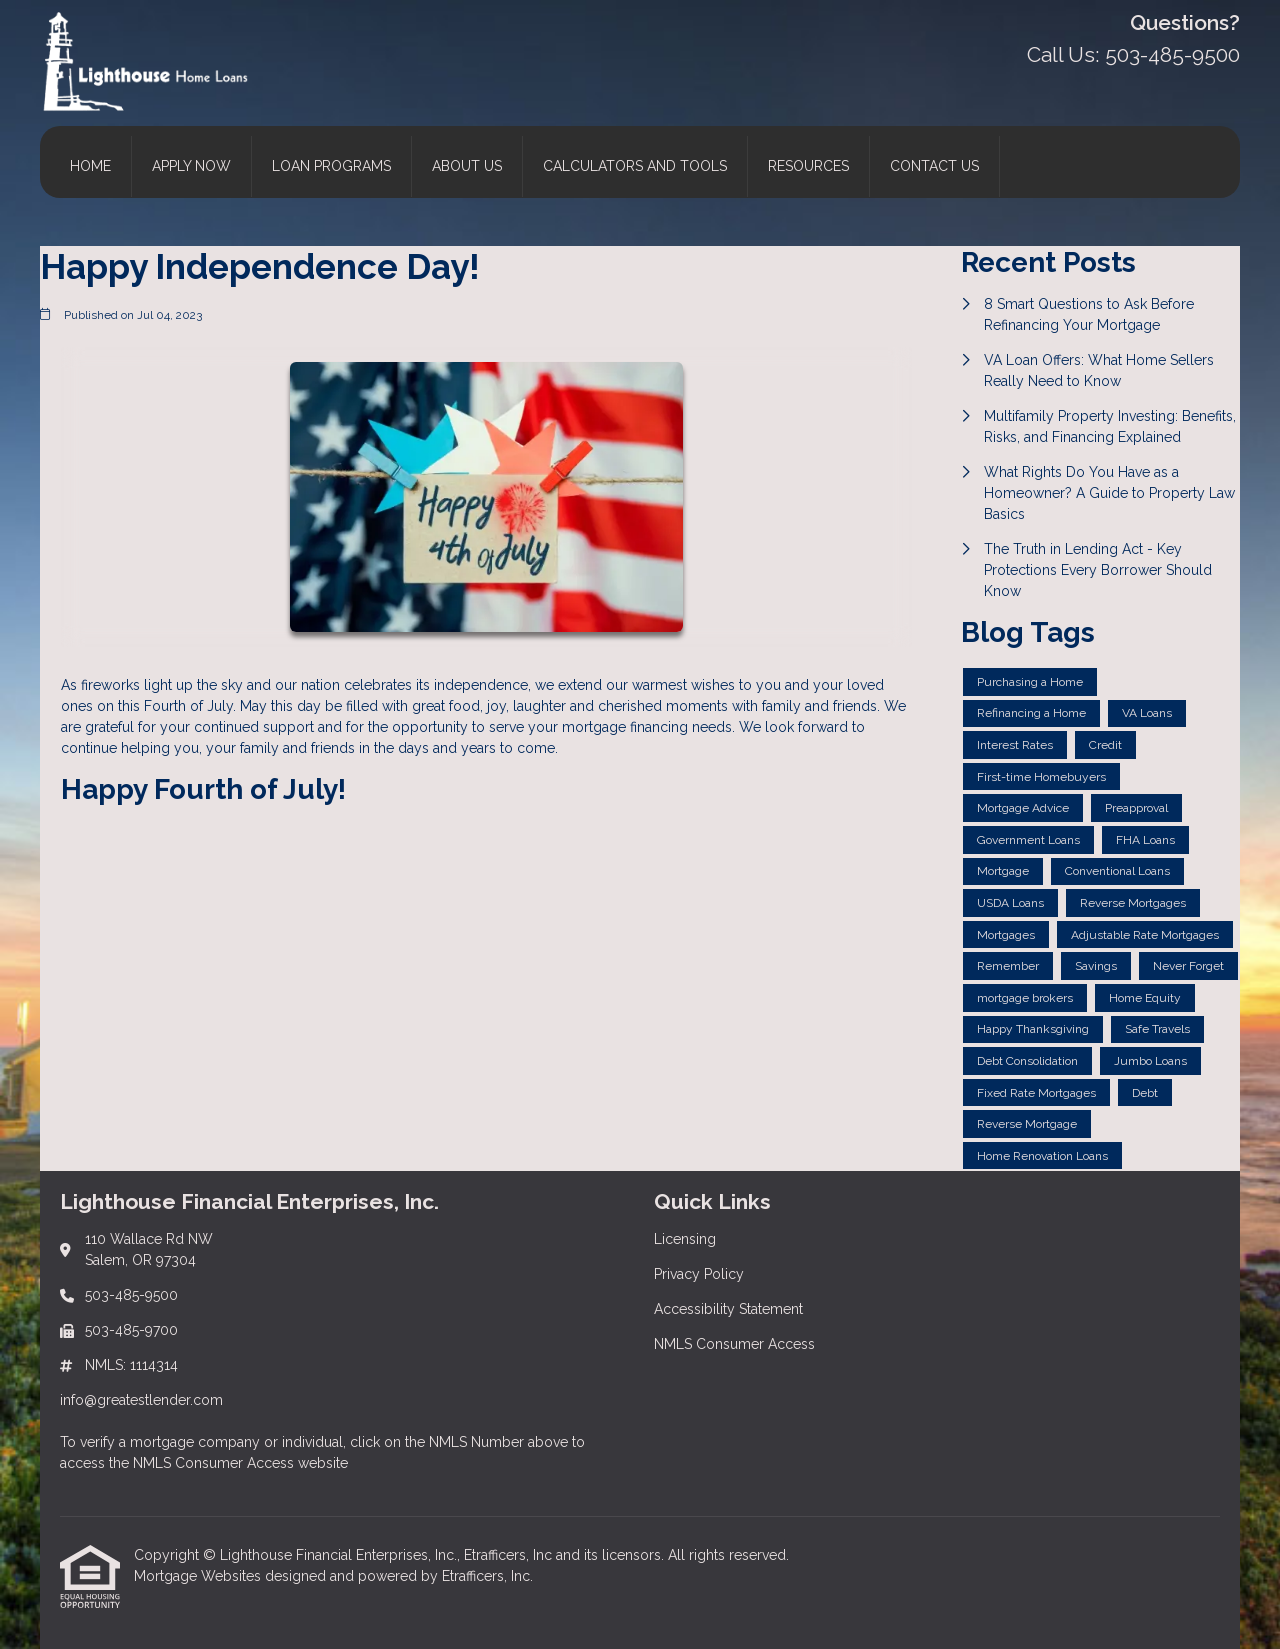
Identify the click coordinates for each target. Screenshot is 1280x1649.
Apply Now (191, 166)
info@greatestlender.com (141, 1400)
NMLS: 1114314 (131, 1365)
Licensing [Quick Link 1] (685, 1239)
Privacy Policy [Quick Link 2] (699, 1274)
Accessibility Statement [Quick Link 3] (728, 1309)
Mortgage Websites (199, 1576)
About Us (467, 166)
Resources (808, 166)
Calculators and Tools (635, 166)
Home (90, 166)
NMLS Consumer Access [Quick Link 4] (734, 1344)
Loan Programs (331, 166)
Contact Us (934, 166)
